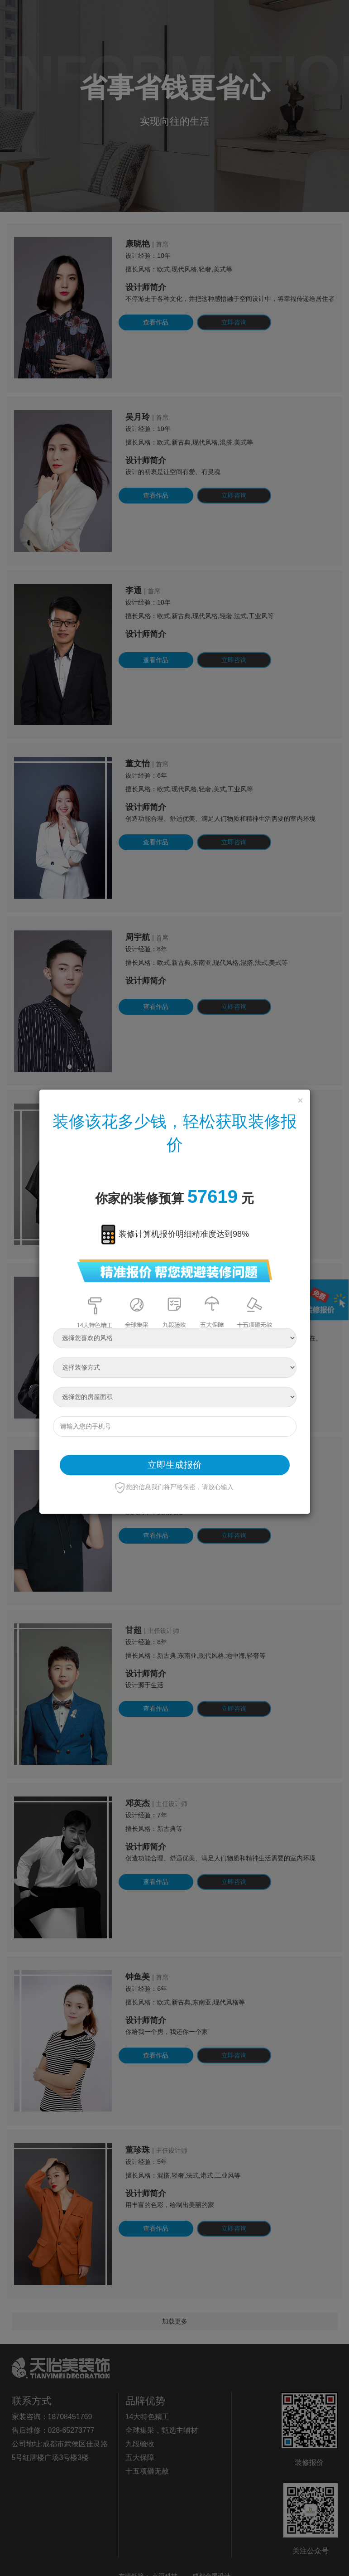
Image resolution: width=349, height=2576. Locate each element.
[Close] (300, 1100)
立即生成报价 (175, 1465)
